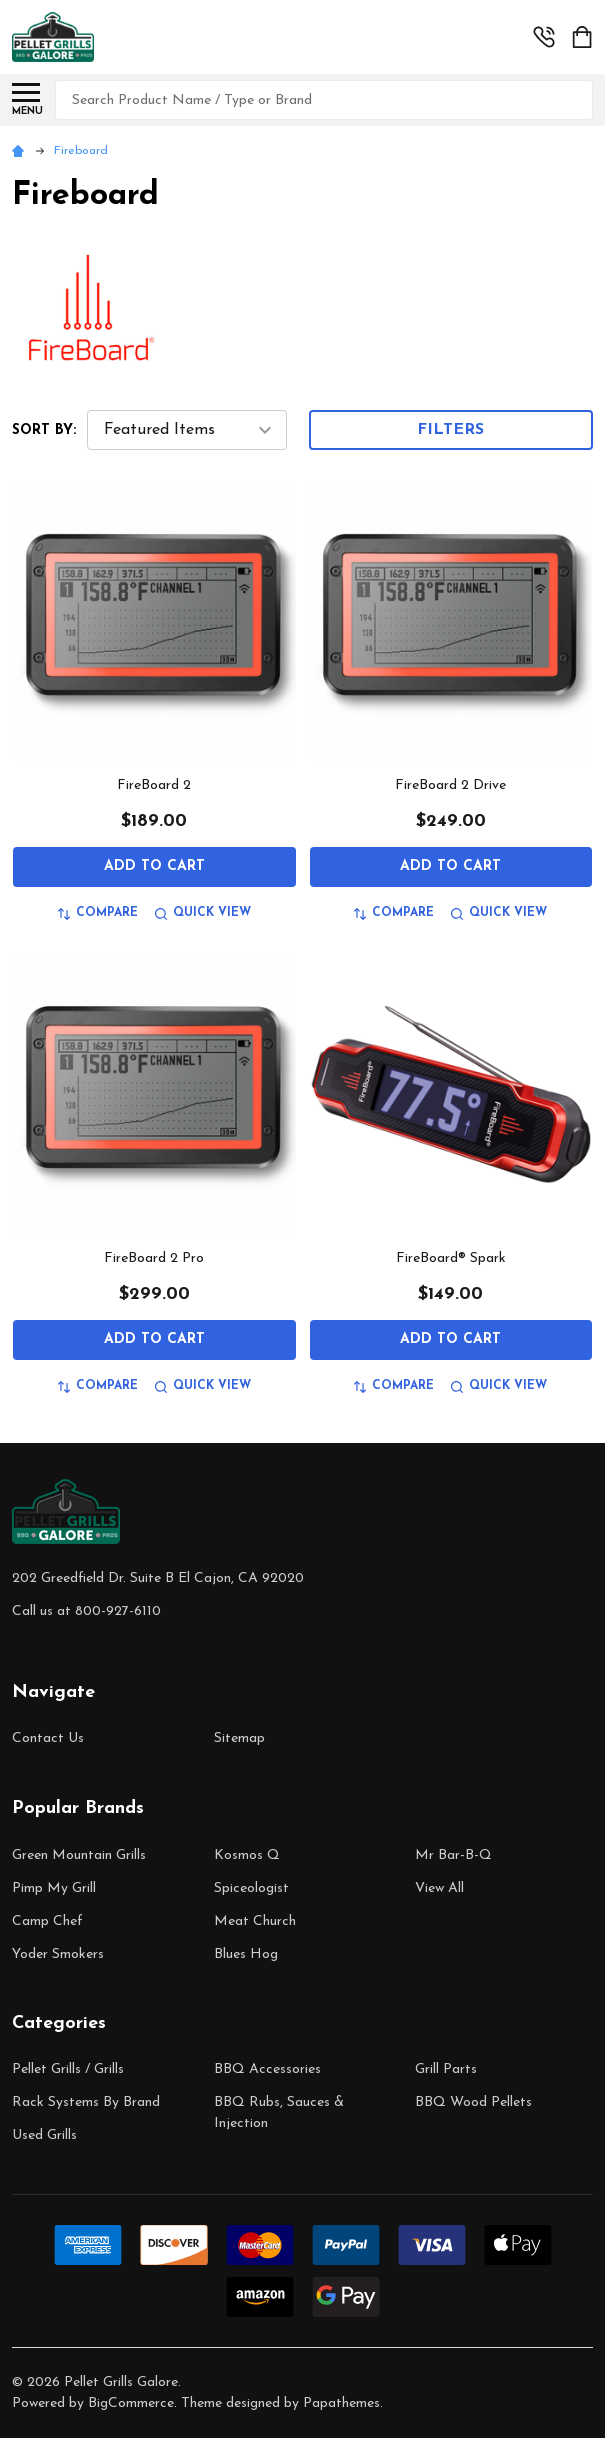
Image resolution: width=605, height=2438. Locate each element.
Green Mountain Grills (79, 1855)
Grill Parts (446, 2069)
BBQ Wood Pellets (473, 2102)
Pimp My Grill (54, 1888)
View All (439, 1888)
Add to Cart (154, 866)
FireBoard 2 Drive (450, 785)
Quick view (203, 913)
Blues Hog (246, 1954)
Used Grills (44, 2135)
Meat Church (255, 1921)
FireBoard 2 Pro (154, 1258)
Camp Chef (47, 1921)
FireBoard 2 (154, 785)
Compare (98, 913)
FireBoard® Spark (451, 1258)
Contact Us (48, 1738)
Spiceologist (251, 1888)
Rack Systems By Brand (86, 2102)
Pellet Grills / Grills (68, 2069)
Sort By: (44, 430)
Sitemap (239, 1738)
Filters (450, 430)
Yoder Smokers (58, 1954)
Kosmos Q (247, 1855)
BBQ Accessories (267, 2069)
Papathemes (341, 2403)
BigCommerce (131, 2403)
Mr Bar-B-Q (453, 1855)
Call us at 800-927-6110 (86, 1611)
